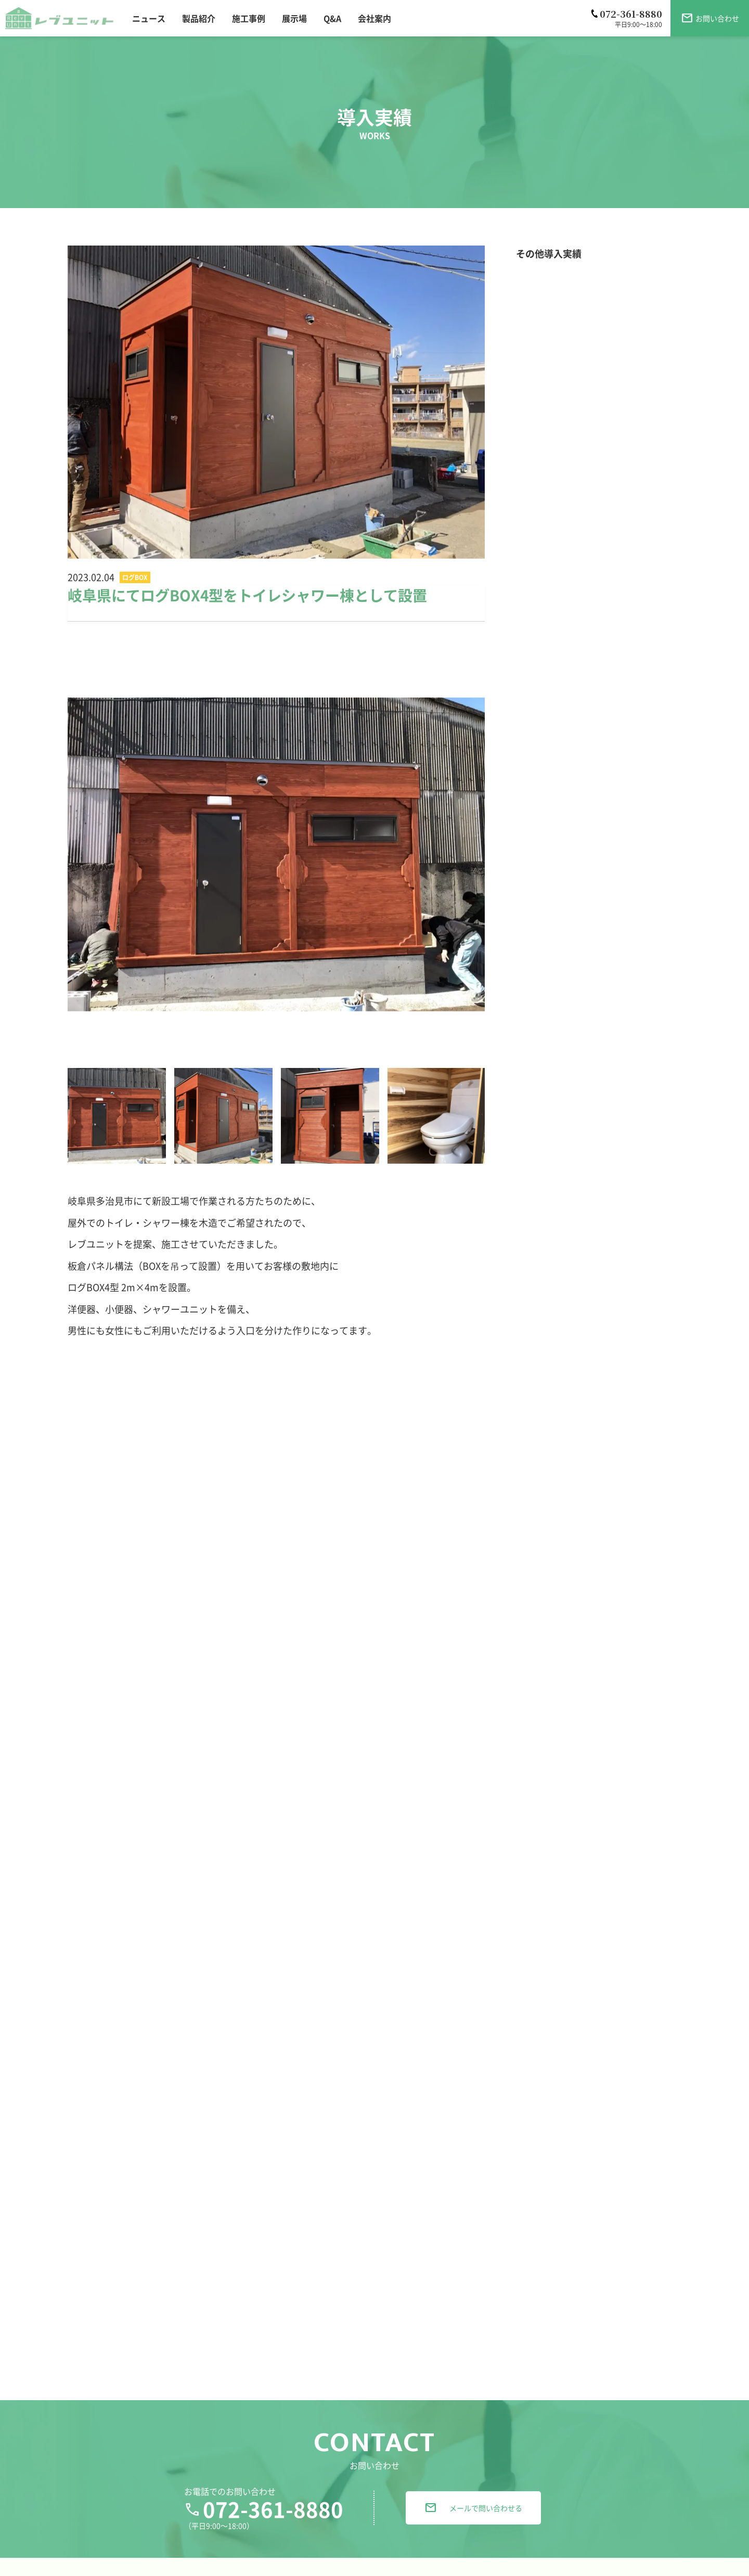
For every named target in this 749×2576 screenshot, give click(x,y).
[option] (276, 854)
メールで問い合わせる (473, 2547)
